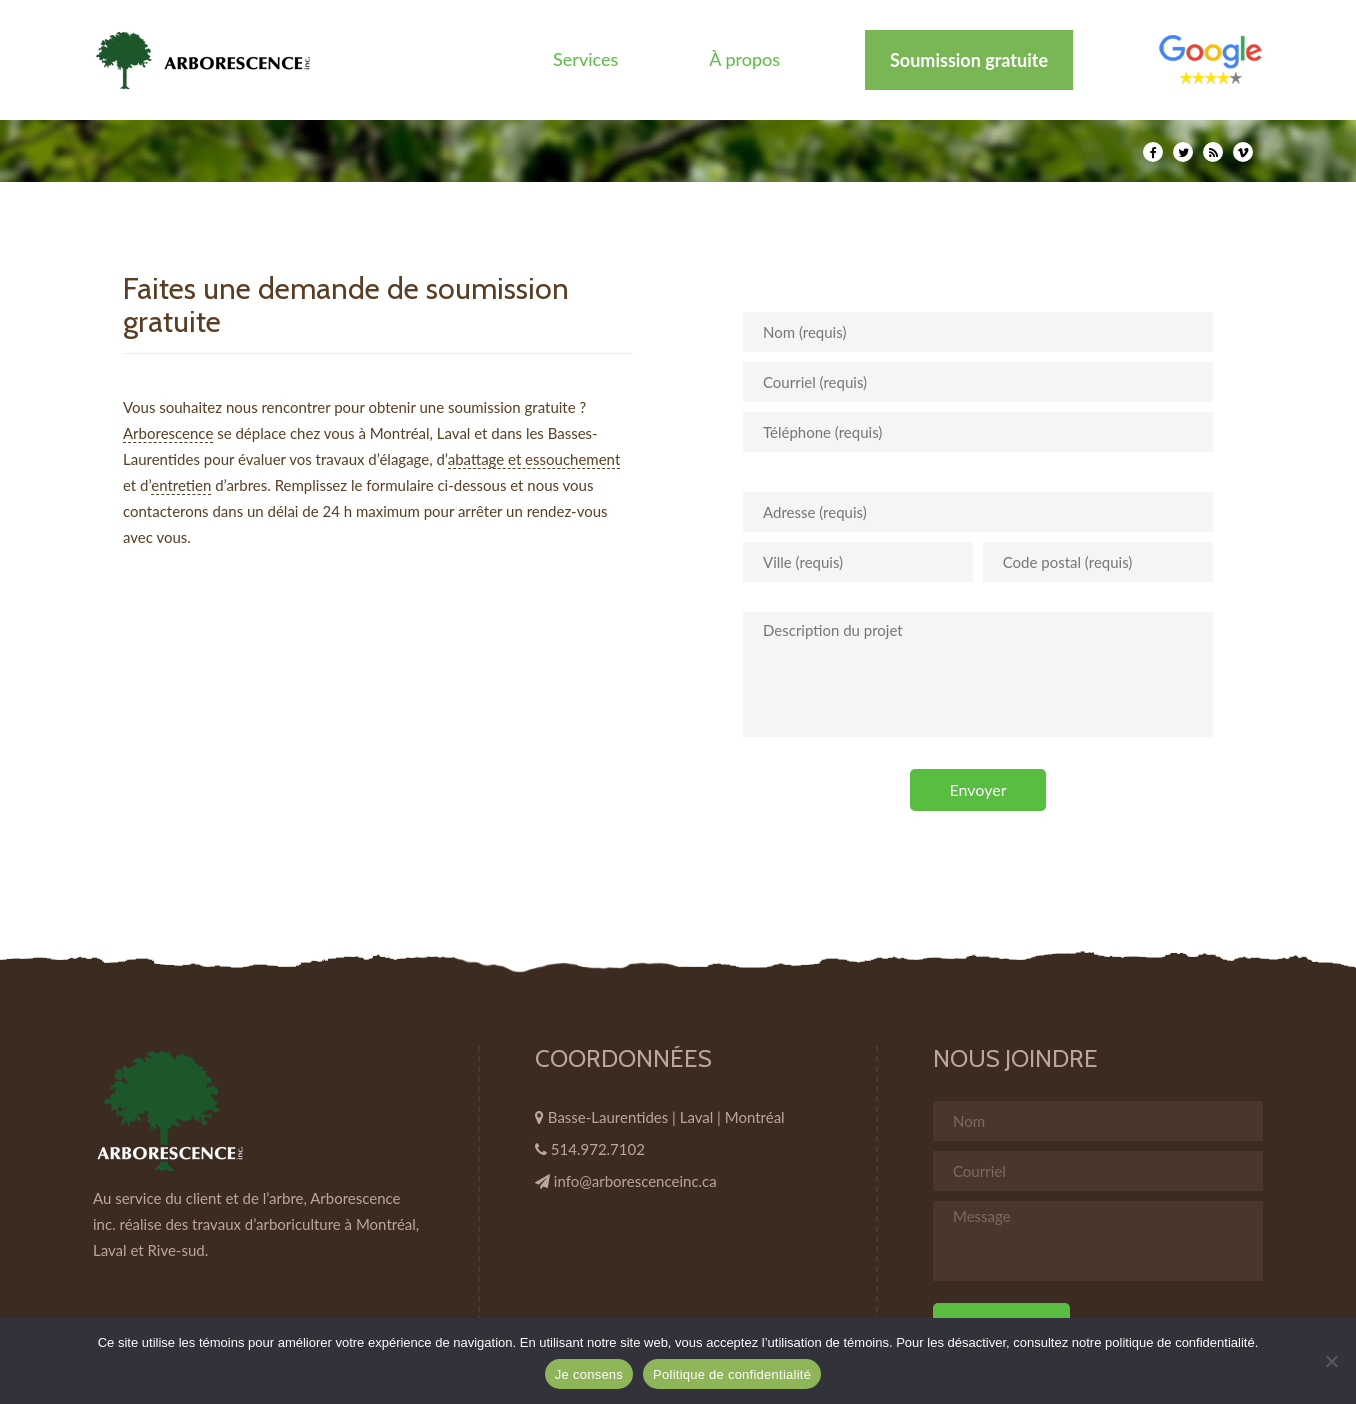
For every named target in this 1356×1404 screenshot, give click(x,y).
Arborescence (168, 433)
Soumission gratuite (969, 60)
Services (585, 59)
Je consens (589, 1374)
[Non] (1331, 1361)
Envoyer (978, 789)
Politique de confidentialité (732, 1374)
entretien (181, 485)
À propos (744, 59)
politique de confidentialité (1180, 1342)
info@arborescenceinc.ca (635, 1181)
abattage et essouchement (534, 459)
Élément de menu (1210, 59)
